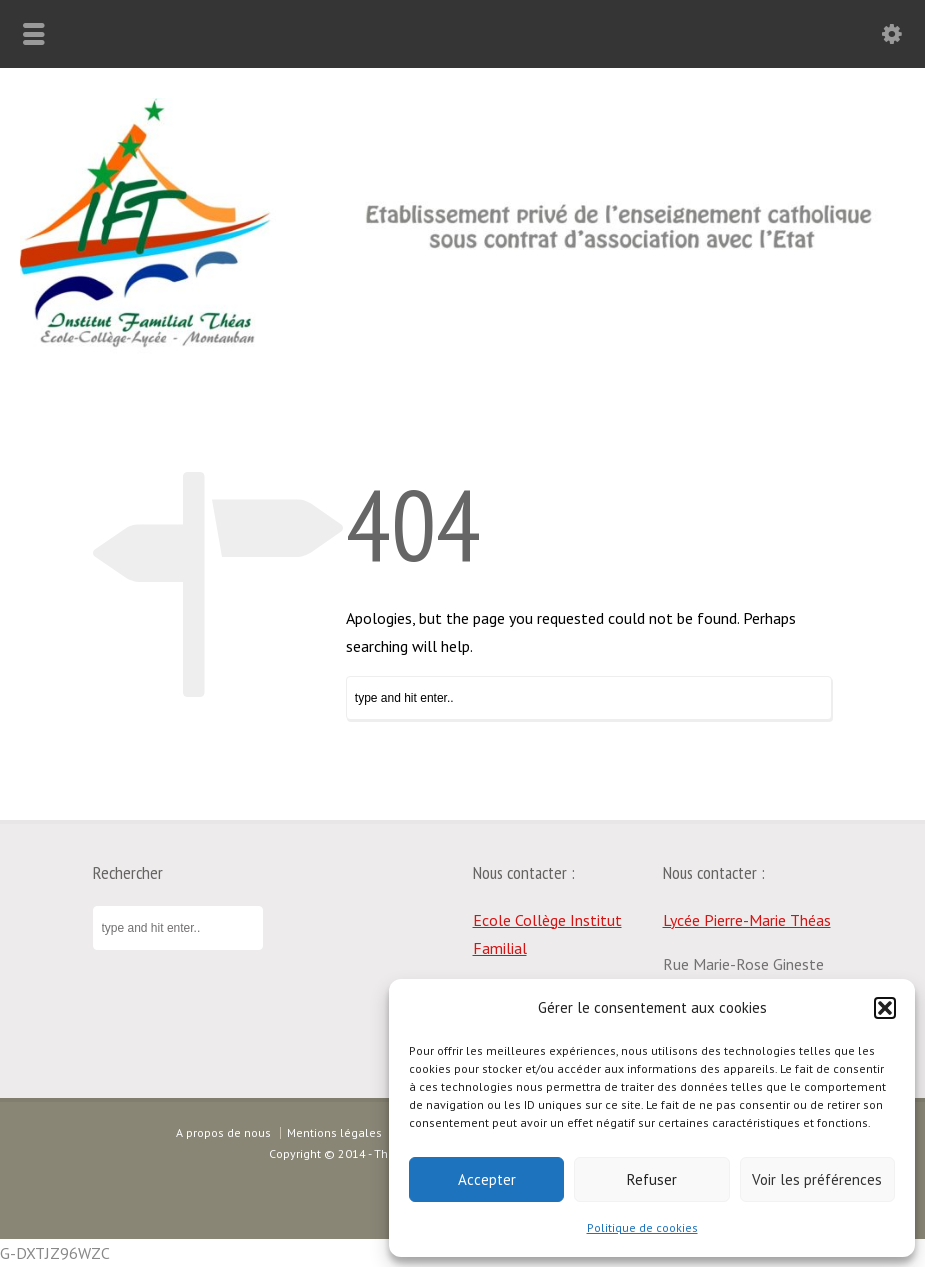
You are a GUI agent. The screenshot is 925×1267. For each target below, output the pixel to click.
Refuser (652, 1179)
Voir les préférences (817, 1179)
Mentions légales (334, 1132)
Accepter (487, 1179)
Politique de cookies (642, 1227)
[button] (885, 1008)
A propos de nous (223, 1132)
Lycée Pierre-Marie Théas (747, 920)
